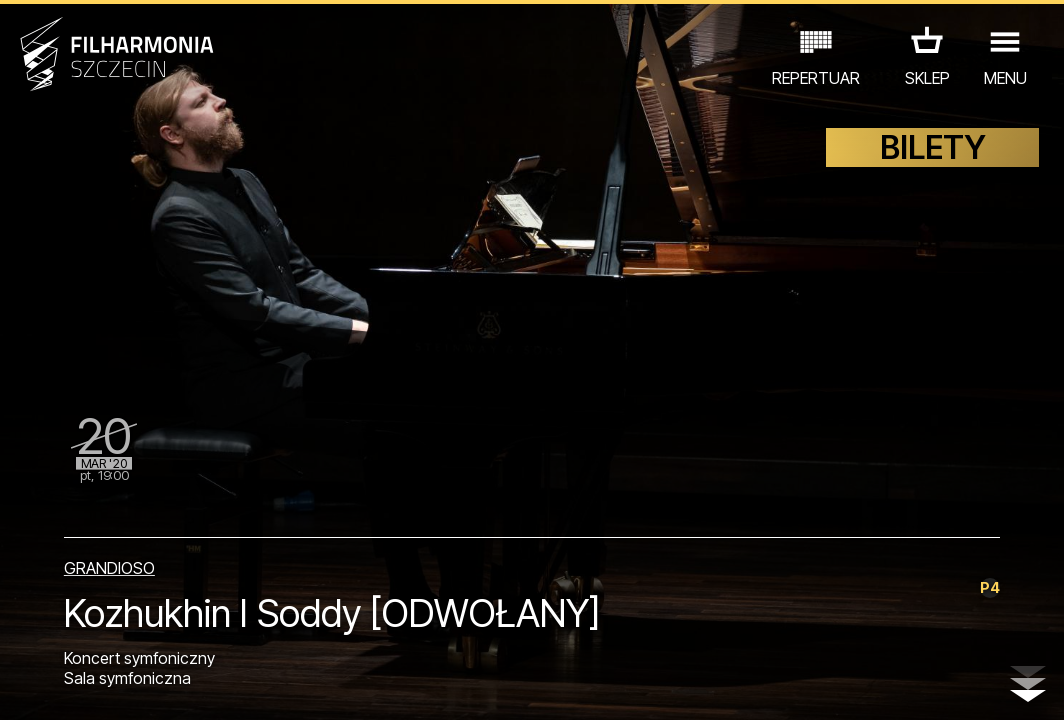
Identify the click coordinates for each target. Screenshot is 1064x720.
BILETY (933, 147)
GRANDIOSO (109, 568)
